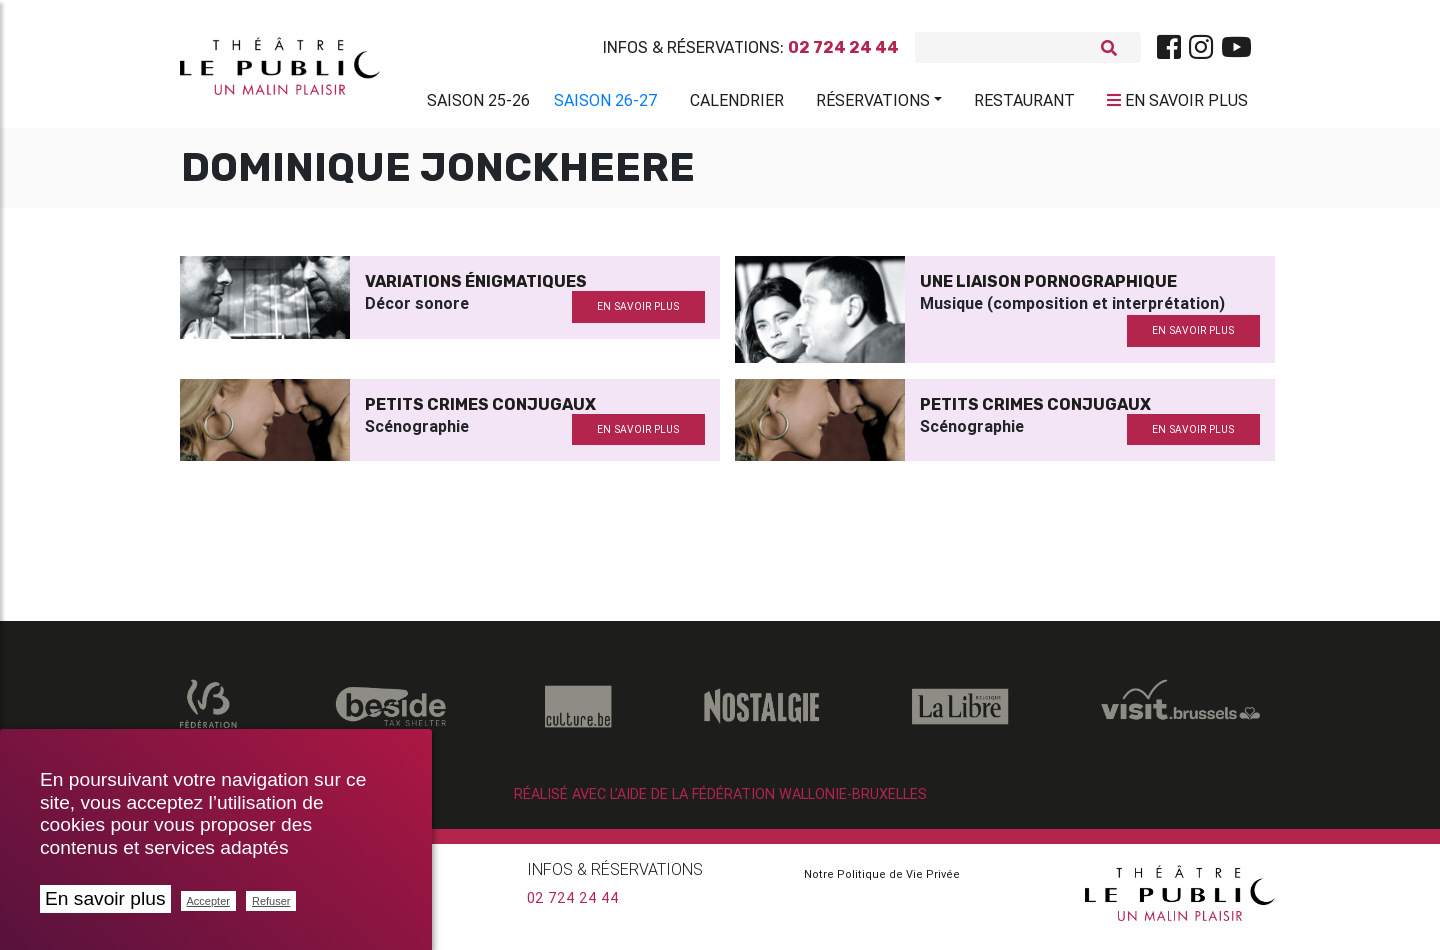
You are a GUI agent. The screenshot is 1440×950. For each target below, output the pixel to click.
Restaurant (1024, 104)
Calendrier (737, 104)
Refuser (271, 901)
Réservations (873, 104)
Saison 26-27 (606, 104)
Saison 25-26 (478, 104)
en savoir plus (638, 314)
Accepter (208, 901)
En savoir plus (105, 898)
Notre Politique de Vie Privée (882, 882)
